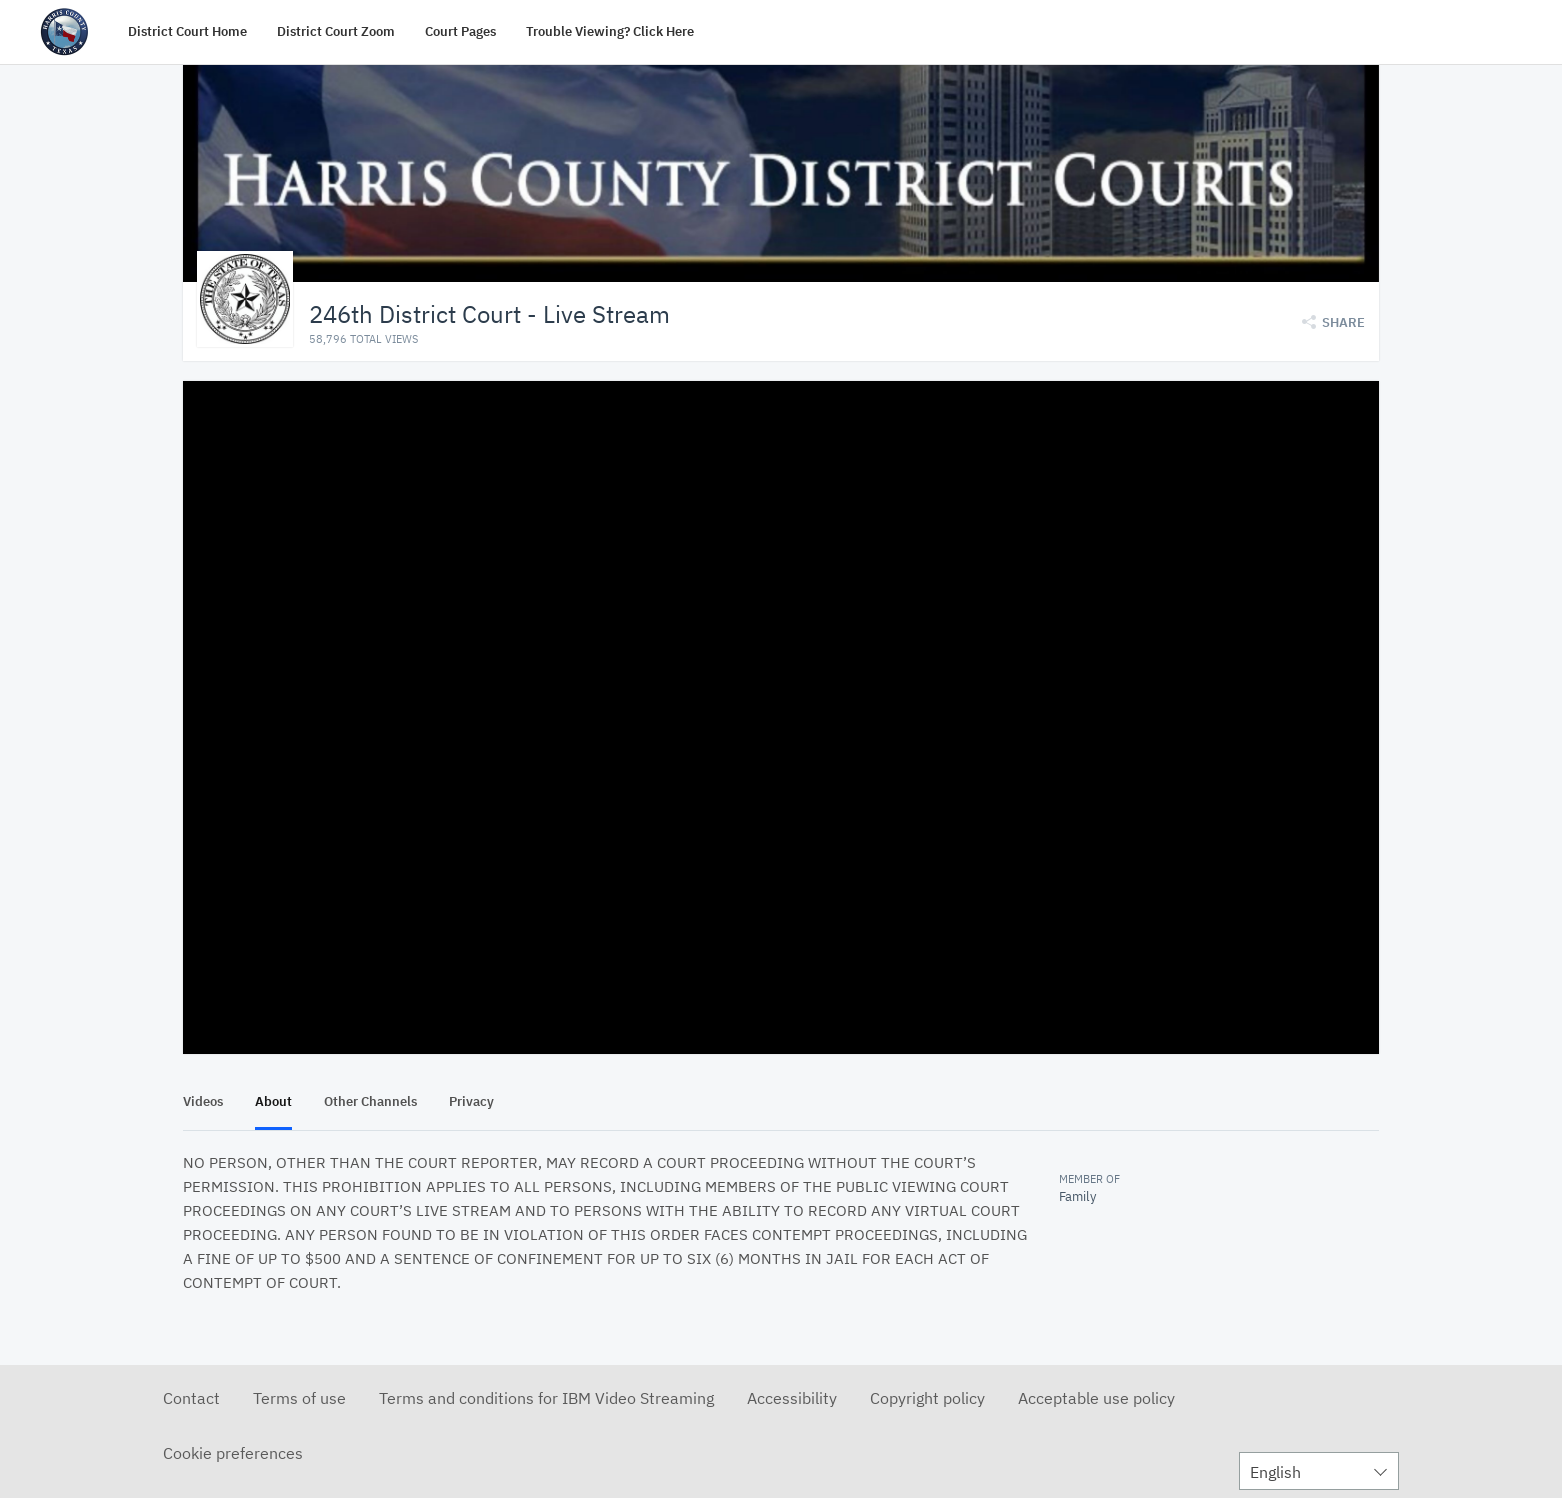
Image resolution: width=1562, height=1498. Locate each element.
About (273, 1100)
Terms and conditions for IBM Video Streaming (546, 1397)
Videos (203, 1100)
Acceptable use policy (1096, 1397)
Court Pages (460, 31)
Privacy (471, 1100)
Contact (191, 1397)
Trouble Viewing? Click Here (610, 31)
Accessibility (792, 1397)
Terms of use (299, 1397)
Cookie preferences (233, 1452)
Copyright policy (927, 1397)
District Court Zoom (336, 31)
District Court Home (187, 31)
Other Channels (370, 1100)
